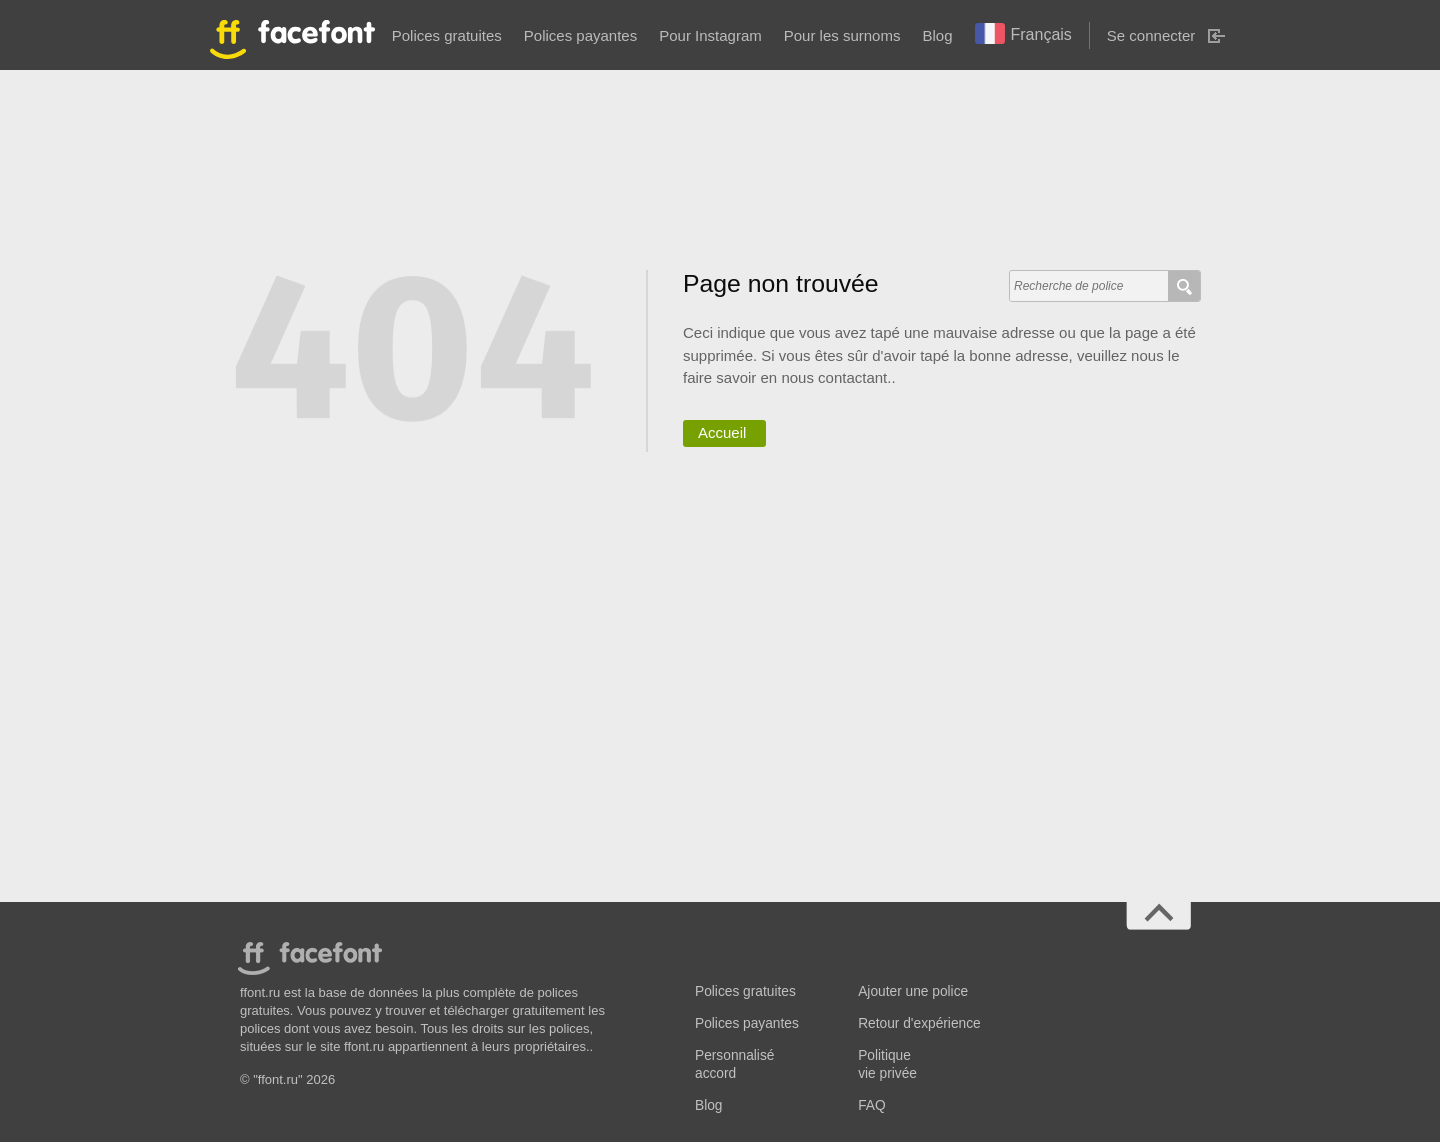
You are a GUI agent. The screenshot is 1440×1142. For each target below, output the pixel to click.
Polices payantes (580, 35)
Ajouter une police (913, 991)
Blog (937, 35)
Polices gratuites (447, 35)
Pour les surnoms (842, 35)
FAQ (871, 1105)
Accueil (722, 432)
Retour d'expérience (919, 1023)
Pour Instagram (710, 35)
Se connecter (1151, 35)
